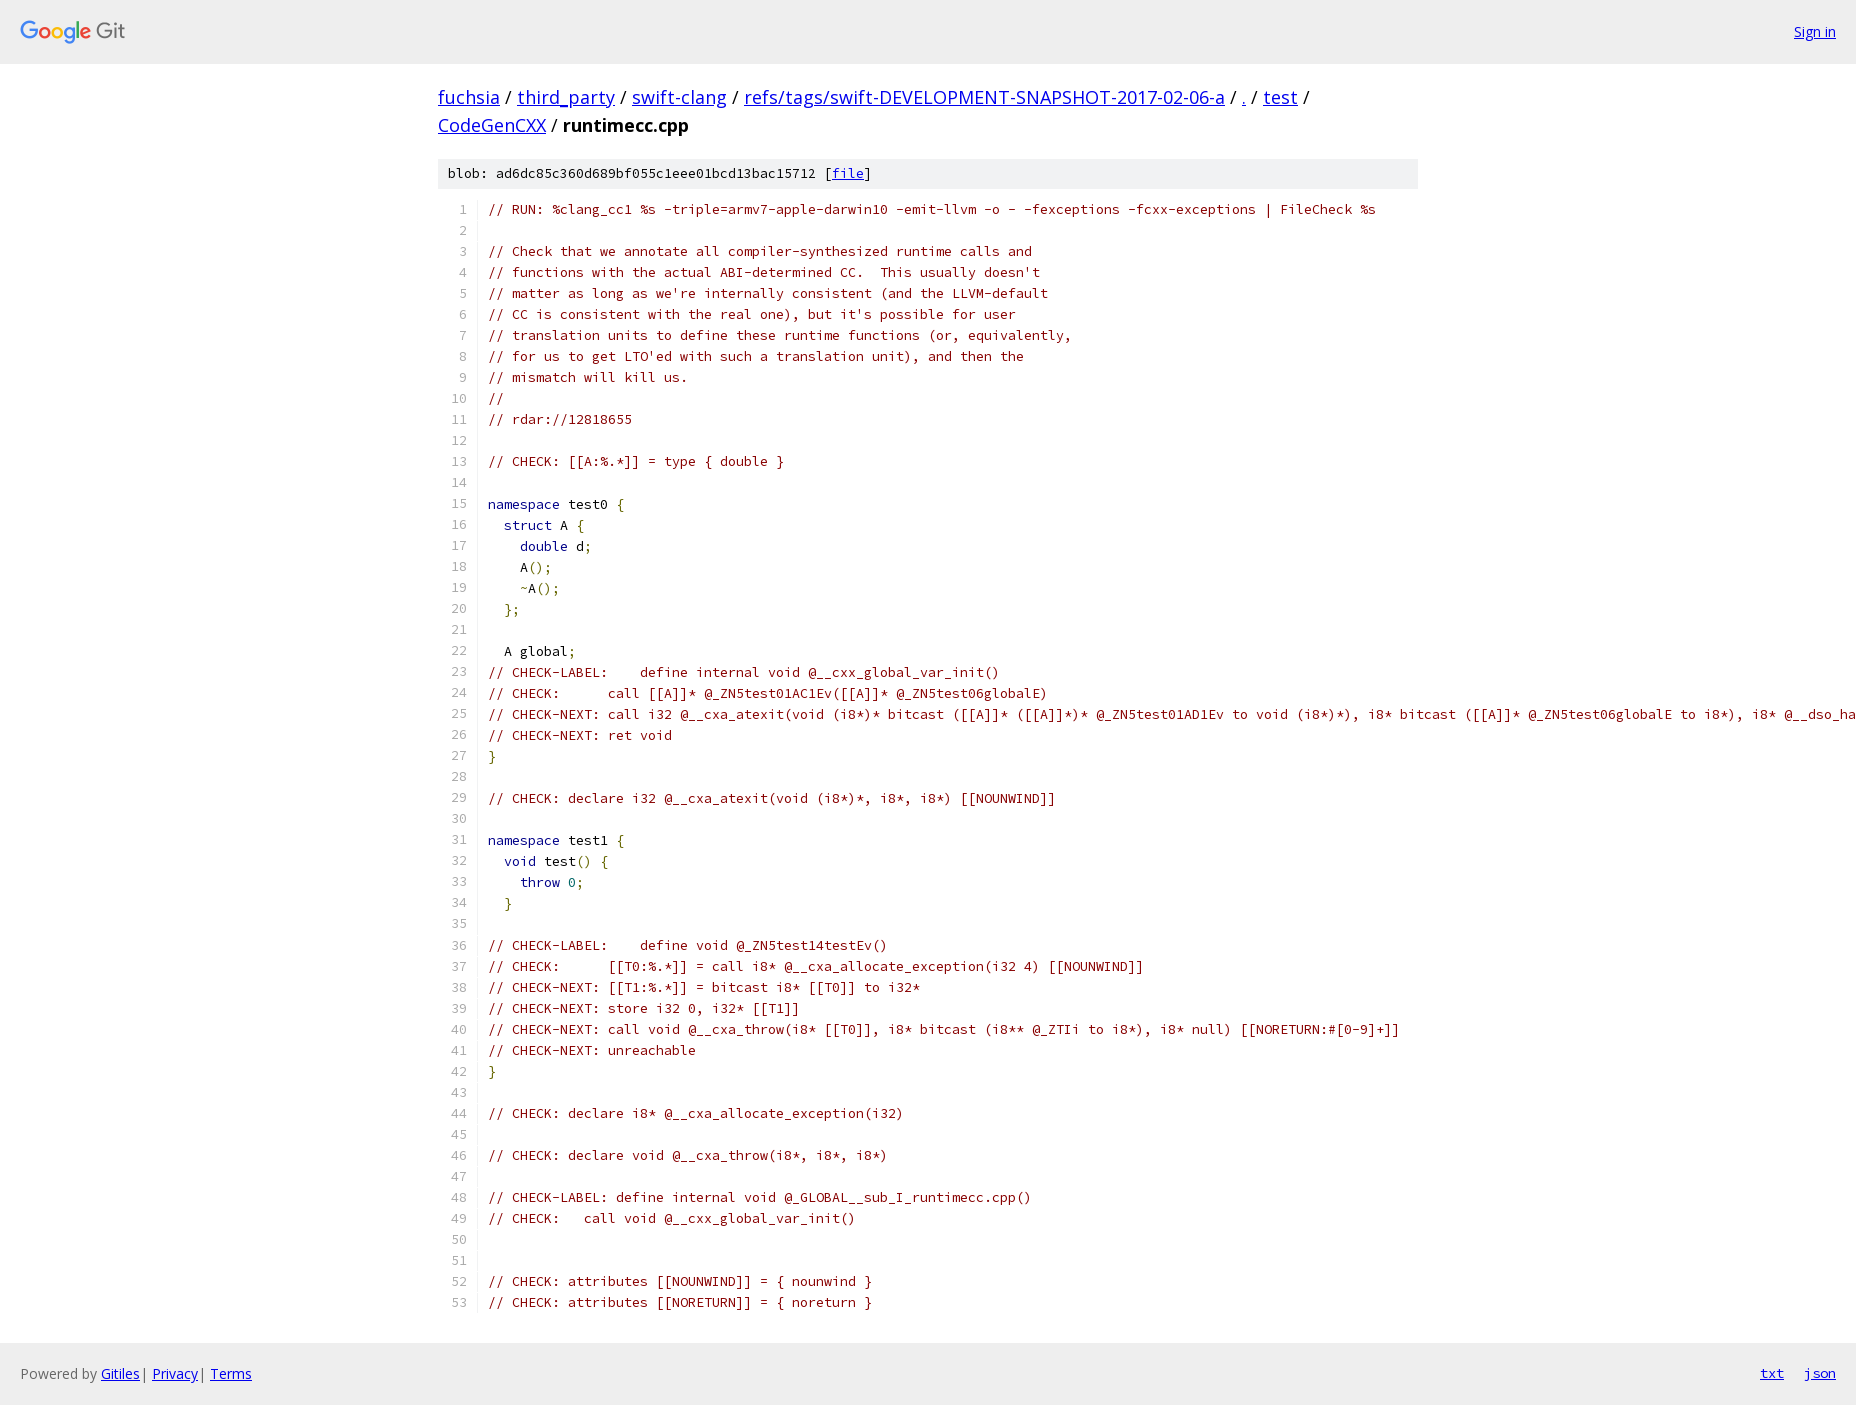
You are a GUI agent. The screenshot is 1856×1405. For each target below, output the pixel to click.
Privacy (175, 1373)
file (848, 173)
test (1280, 97)
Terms (231, 1373)
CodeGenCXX (492, 125)
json (1820, 1373)
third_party (566, 97)
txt (1772, 1373)
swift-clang (679, 97)
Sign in (1815, 31)
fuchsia (469, 97)
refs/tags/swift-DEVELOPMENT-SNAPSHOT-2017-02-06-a (984, 97)
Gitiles (120, 1373)
